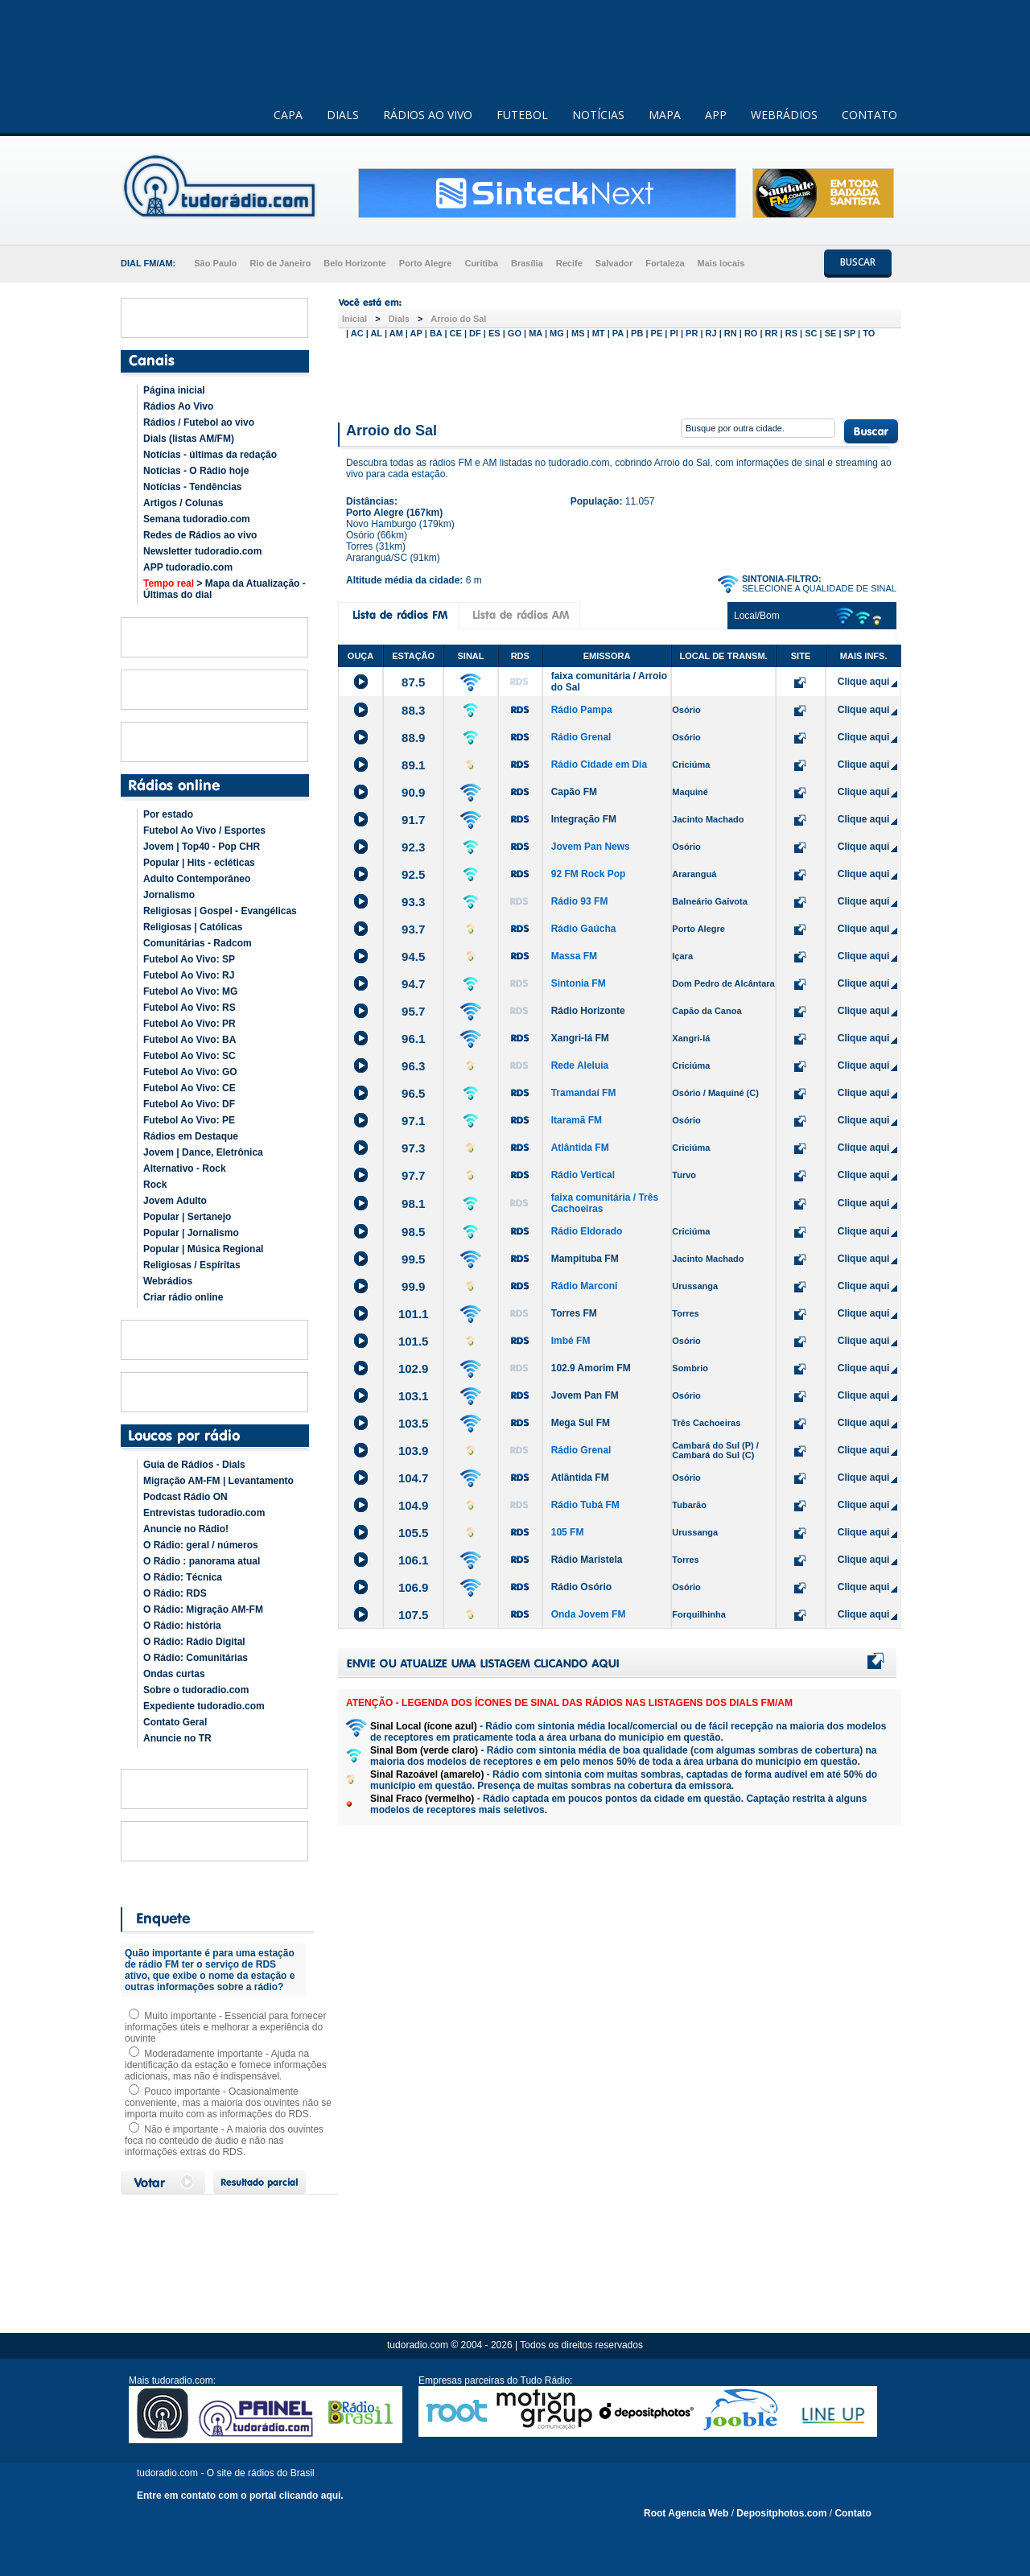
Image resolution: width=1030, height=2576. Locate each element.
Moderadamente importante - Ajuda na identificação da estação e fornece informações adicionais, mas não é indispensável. (226, 2065)
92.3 (413, 847)
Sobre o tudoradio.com (196, 1690)
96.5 (413, 1093)
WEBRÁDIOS (784, 114)
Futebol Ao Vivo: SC (189, 1055)
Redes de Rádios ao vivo (200, 535)
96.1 (413, 1038)
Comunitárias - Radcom (197, 943)
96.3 (413, 1066)
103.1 (413, 1396)
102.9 (413, 1368)
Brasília (527, 263)
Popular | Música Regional (203, 1249)
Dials (399, 319)
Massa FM (574, 956)
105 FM (567, 1532)
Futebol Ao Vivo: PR (189, 1023)
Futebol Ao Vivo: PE (189, 1120)
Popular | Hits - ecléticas (199, 862)
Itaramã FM (576, 1120)
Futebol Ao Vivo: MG (190, 991)
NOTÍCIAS (598, 114)
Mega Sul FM (580, 1422)
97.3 (413, 1148)
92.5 (413, 874)
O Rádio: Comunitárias (195, 1657)
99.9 (413, 1286)
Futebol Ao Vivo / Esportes (204, 830)
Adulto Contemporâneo (196, 878)
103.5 (413, 1423)
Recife (569, 263)
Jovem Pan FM (585, 1395)
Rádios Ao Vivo (178, 406)
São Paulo (215, 263)
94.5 (413, 956)
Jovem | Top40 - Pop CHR (201, 846)
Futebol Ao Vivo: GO (190, 1072)
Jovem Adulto (175, 1200)
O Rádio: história (182, 1625)
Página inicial (174, 390)
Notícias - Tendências (192, 487)
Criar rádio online (183, 1297)
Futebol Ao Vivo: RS (189, 1007)
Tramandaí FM (583, 1092)
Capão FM (574, 792)
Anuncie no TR (177, 1738)
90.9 (413, 792)
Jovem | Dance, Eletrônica (203, 1152)
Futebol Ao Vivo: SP (189, 959)
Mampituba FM (585, 1258)
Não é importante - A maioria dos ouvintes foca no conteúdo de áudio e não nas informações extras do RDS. (224, 2141)
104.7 (413, 1478)
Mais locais (721, 263)
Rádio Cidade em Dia (599, 764)
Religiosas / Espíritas (192, 1265)
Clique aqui (864, 681)
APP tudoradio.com (188, 567)
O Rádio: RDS (175, 1593)
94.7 (413, 984)
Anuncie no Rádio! (186, 1529)
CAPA (288, 114)
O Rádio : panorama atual (201, 1561)
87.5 (413, 682)
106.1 (413, 1560)
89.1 (413, 765)
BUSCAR (858, 262)
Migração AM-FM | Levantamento (218, 1480)
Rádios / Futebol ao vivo (198, 422)
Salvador (613, 263)
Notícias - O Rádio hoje (196, 470)
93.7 (413, 929)
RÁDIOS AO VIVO (427, 114)
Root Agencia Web (686, 2513)
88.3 (413, 710)
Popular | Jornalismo (191, 1233)
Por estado (168, 814)
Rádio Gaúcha (583, 928)
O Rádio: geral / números (200, 1545)
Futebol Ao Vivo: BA (189, 1039)
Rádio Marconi (584, 1286)
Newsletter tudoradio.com (202, 551)
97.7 (413, 1175)
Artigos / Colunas (183, 503)
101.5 (413, 1341)
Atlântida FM (580, 1147)
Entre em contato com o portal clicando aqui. (240, 2495)
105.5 (413, 1532)
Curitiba (481, 263)
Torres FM (574, 1313)
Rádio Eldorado (587, 1231)
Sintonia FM (578, 983)
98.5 (413, 1232)
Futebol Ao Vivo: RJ (188, 975)
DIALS (343, 114)
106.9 (413, 1587)
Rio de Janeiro (280, 263)
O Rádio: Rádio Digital (194, 1641)
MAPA (665, 114)
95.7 (413, 1011)
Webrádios (167, 1281)
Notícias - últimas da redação (210, 454)
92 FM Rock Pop (588, 874)
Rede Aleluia (580, 1065)
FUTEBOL (522, 114)
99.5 (413, 1259)
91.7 (413, 819)
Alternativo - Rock (184, 1168)
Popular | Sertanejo (187, 1216)
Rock (155, 1184)
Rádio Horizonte (588, 1010)
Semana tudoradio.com (196, 519)
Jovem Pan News (590, 846)
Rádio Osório (581, 1587)
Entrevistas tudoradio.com (204, 1513)
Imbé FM (571, 1340)
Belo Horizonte (354, 263)
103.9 (413, 1450)
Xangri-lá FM (580, 1038)
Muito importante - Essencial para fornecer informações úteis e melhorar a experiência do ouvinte (225, 2027)
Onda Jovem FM (588, 1614)
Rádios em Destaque (190, 1136)
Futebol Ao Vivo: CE (189, 1088)
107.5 (413, 1615)
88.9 (413, 737)
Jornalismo (169, 895)
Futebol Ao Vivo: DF (189, 1104)
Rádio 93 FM (579, 901)
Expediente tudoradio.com (204, 1706)
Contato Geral (175, 1722)
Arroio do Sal (458, 319)
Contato (852, 2513)
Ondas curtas (174, 1674)
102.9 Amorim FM (591, 1368)
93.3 (413, 902)
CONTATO (869, 114)
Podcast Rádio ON (185, 1496)
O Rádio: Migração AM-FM (203, 1609)
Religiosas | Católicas (192, 927)
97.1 (413, 1120)
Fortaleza (664, 263)
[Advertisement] (619, 376)
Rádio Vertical (583, 1175)
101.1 (413, 1314)
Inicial (354, 319)
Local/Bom (757, 615)
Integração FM (583, 819)
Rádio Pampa (581, 709)
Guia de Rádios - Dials (194, 1464)
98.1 (413, 1203)
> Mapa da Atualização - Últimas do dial (224, 589)
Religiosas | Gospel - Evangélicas (220, 911)
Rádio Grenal (581, 737)
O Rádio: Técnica (182, 1577)
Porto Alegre (425, 263)
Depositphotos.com (781, 2513)
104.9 (413, 1505)
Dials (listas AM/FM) (188, 438)
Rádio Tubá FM (585, 1505)
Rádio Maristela (587, 1559)
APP (716, 114)
